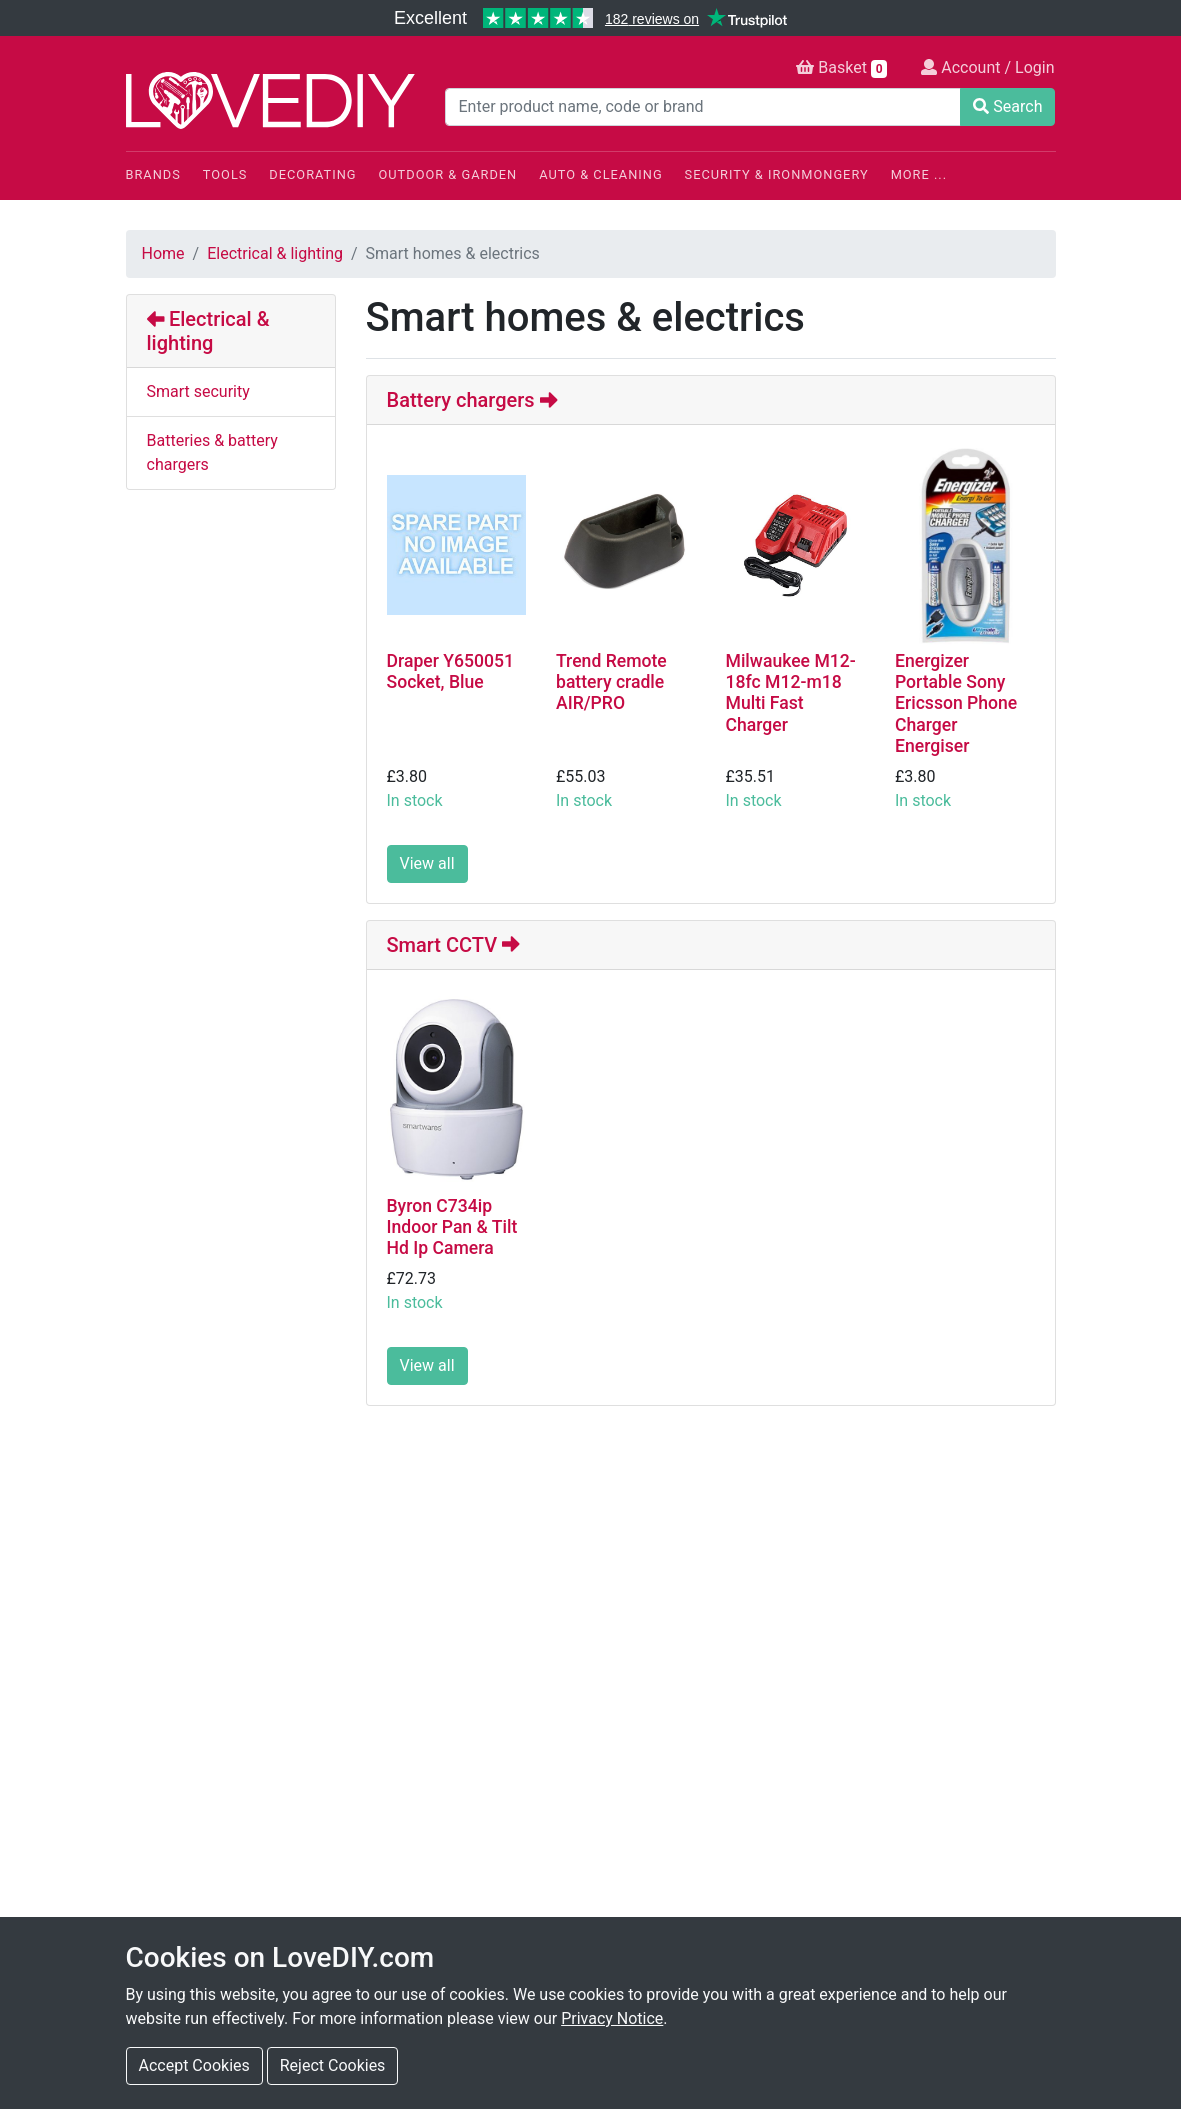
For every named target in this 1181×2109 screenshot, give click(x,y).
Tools (225, 174)
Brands (153, 174)
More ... (919, 174)
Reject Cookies (333, 2065)
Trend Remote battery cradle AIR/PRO (611, 682)
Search (1007, 106)
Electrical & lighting (275, 253)
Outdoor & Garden (448, 174)
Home (163, 253)
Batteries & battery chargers (212, 452)
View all (427, 863)
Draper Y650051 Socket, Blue (451, 671)
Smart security (198, 391)
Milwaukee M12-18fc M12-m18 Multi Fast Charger (791, 692)
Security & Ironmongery (777, 174)
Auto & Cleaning (600, 174)
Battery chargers (472, 400)
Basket (841, 68)
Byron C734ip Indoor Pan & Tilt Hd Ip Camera (452, 1227)
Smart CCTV (453, 945)
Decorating (312, 174)
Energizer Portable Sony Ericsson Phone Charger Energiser (956, 703)
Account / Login (987, 67)
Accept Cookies (194, 2065)
